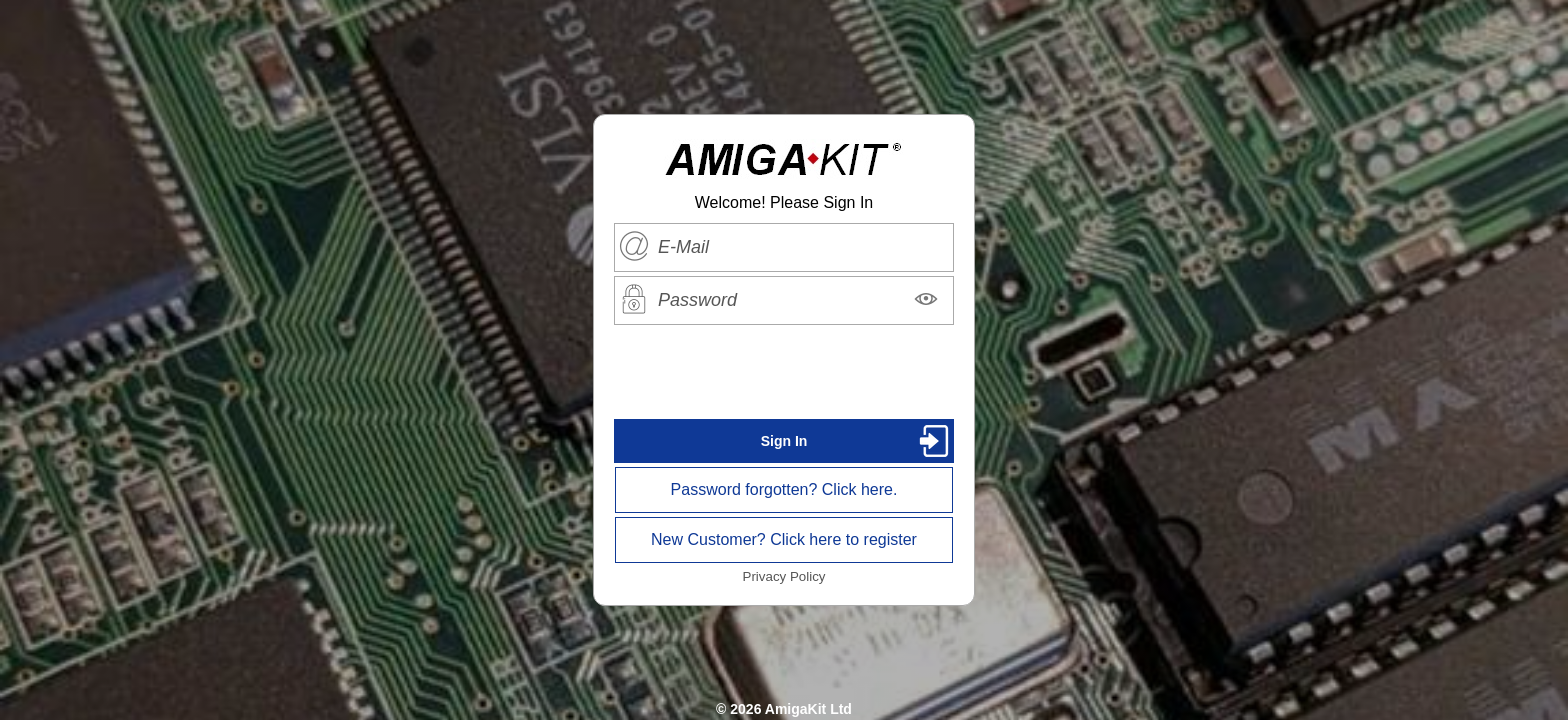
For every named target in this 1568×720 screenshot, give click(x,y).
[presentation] (784, 372)
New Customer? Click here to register (784, 539)
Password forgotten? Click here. (784, 489)
